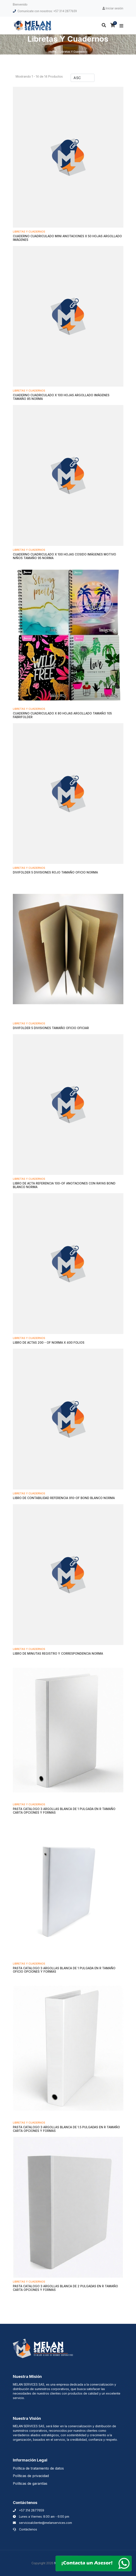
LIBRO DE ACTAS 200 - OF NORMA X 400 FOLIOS (48, 1342)
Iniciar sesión (112, 8)
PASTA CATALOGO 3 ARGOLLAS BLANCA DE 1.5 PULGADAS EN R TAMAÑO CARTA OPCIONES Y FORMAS (66, 2129)
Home (52, 51)
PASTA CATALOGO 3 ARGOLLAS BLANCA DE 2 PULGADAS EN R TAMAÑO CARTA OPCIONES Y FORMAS (65, 2288)
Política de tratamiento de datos (38, 2468)
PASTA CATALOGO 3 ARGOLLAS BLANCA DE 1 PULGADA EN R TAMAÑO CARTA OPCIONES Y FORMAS (64, 1810)
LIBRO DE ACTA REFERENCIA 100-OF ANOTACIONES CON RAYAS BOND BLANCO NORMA (64, 1185)
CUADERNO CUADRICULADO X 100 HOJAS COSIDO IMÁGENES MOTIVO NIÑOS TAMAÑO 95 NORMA (64, 556)
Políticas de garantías (30, 2483)
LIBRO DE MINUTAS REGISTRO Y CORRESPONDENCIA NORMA (58, 1653)
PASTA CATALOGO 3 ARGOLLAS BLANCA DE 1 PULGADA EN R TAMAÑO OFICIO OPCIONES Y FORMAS (64, 1970)
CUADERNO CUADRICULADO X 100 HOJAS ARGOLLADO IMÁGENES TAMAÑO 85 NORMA (61, 397)
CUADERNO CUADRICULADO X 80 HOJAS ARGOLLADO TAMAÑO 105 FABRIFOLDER (62, 715)
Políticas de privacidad (31, 2476)
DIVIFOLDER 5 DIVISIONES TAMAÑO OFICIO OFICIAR (51, 1028)
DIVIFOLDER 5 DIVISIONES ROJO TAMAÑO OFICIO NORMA (55, 872)
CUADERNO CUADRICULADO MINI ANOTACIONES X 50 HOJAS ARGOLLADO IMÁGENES (67, 238)
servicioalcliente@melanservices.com (42, 2522)
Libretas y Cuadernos (29, 231)
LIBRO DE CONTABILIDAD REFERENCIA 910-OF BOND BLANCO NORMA (64, 1498)
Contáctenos (25, 2529)
